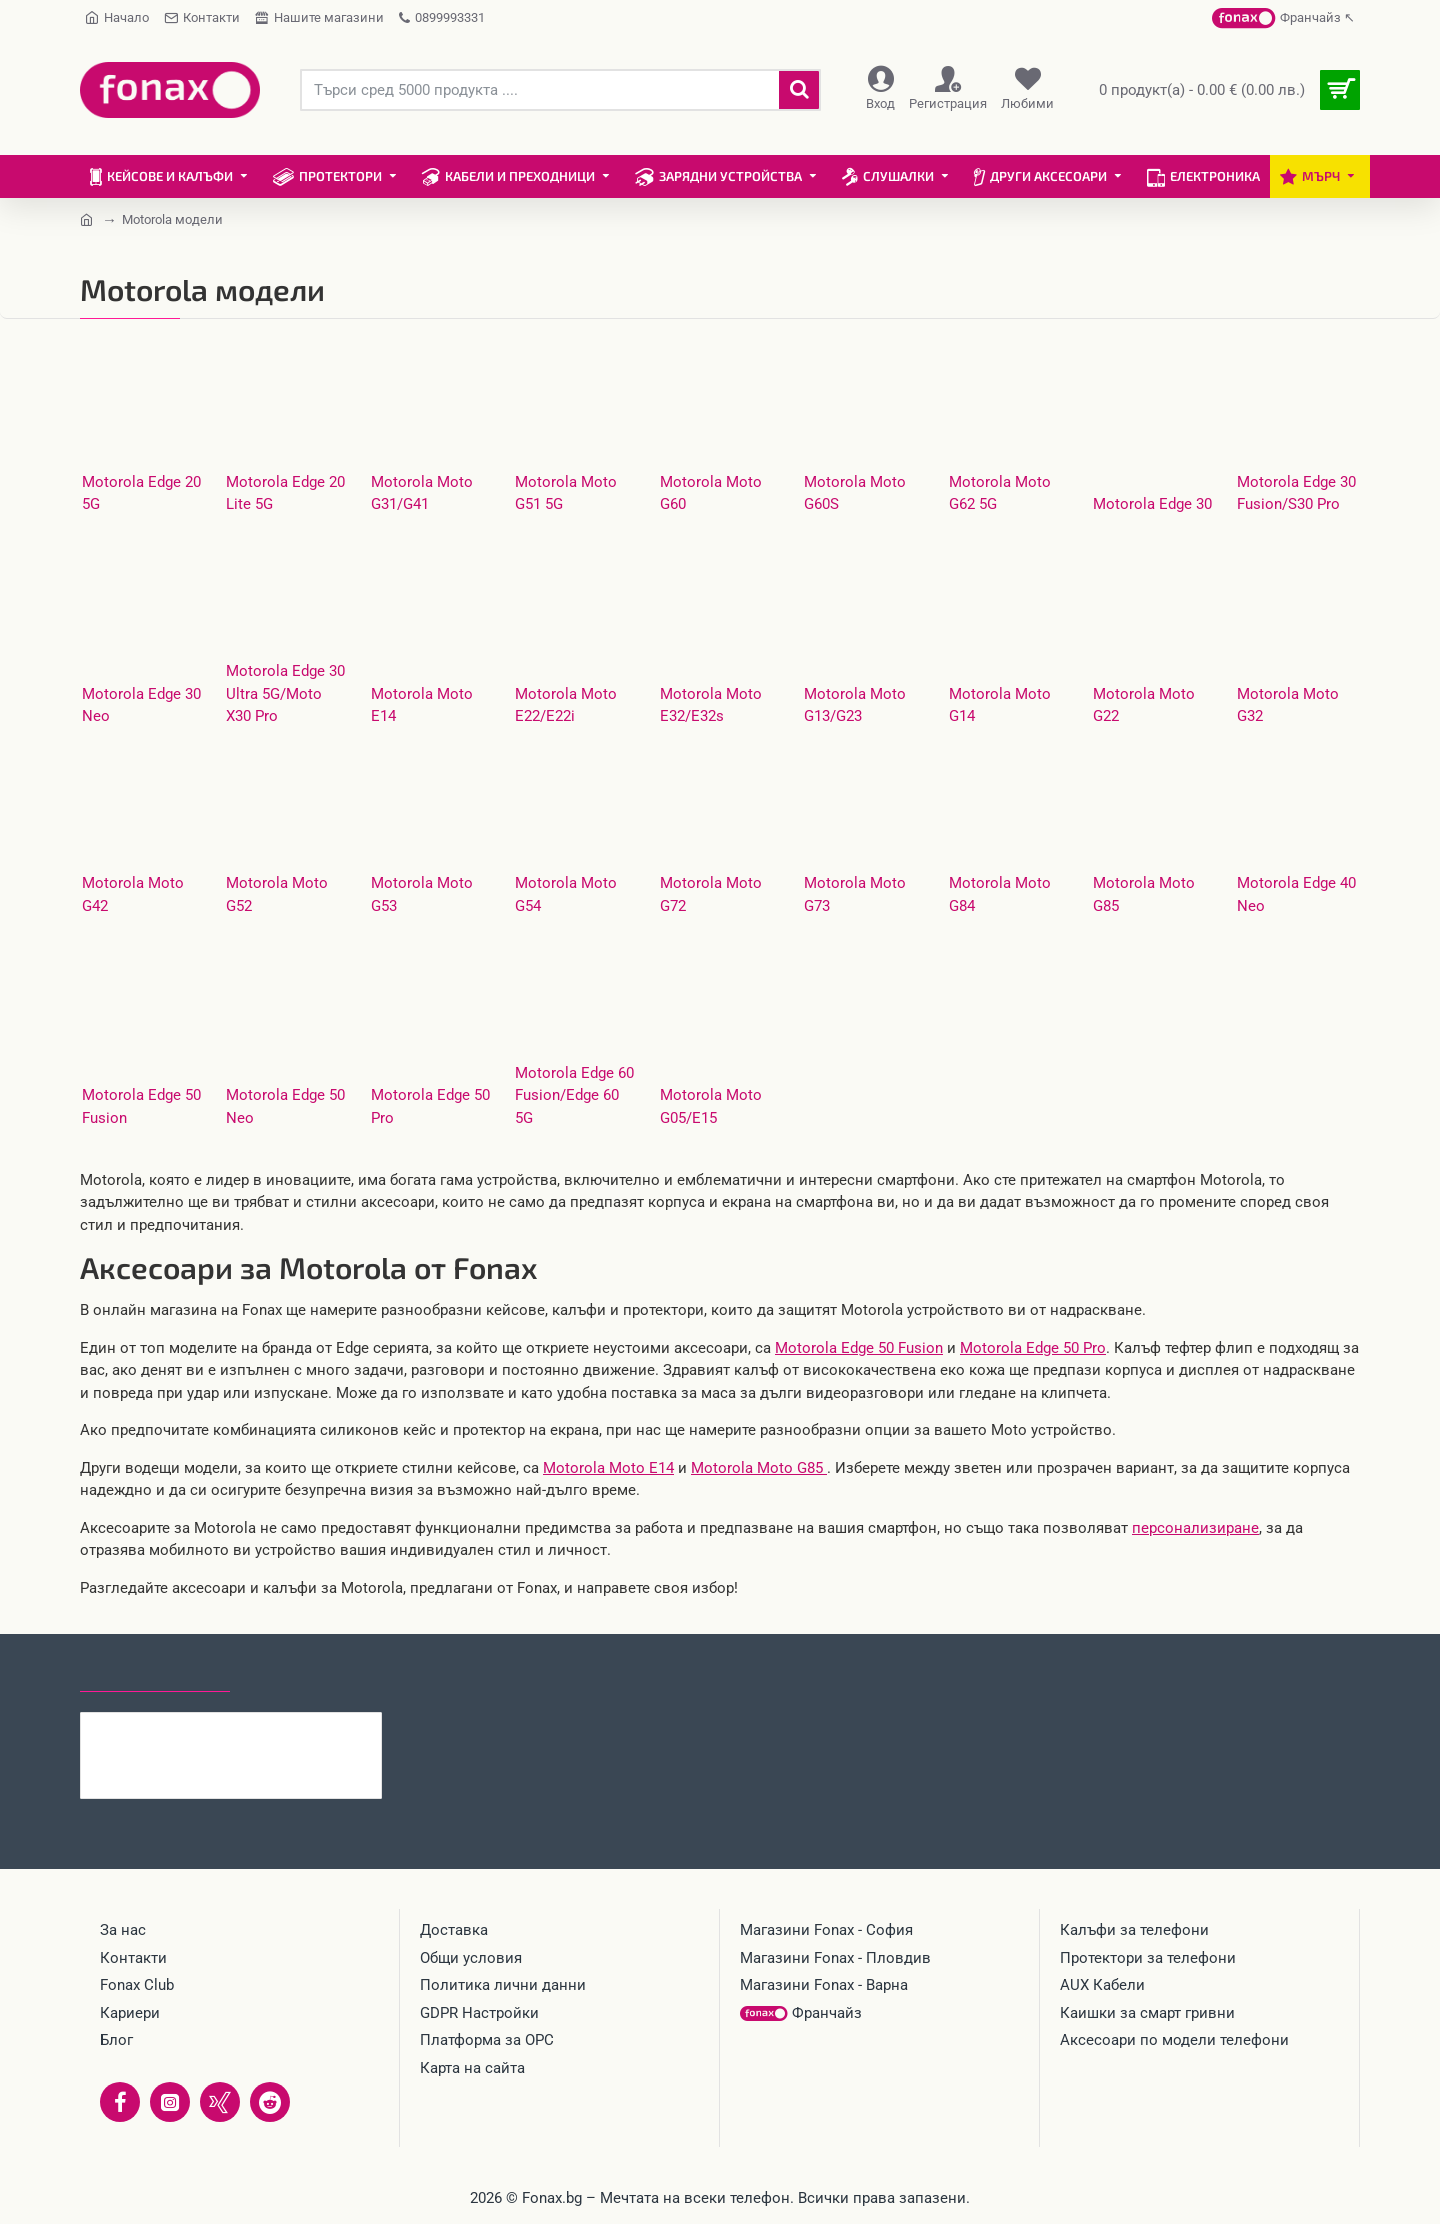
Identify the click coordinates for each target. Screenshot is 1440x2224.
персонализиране (1195, 1528)
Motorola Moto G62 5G (1000, 493)
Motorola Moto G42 (133, 894)
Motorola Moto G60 (711, 493)
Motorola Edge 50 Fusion (141, 1106)
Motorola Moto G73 (855, 894)
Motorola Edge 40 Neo (1296, 894)
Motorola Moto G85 (1144, 894)
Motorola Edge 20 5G (141, 493)
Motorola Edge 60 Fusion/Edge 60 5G (574, 1095)
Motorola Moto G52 (277, 894)
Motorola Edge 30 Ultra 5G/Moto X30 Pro (285, 693)
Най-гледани (302, 1673)
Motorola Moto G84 (1000, 894)
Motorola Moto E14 (422, 705)
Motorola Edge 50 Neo (285, 1106)
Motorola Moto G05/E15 (711, 1106)
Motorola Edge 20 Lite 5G (285, 493)
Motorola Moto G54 (566, 894)
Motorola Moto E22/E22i (566, 705)
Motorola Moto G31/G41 (422, 493)
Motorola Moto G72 (711, 894)
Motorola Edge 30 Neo (141, 705)
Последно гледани (155, 1673)
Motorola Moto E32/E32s (711, 705)
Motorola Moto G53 (422, 894)
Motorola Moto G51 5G (566, 493)
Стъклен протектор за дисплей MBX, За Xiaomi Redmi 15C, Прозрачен (270, 1728)
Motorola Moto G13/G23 (855, 705)
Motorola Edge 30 (1152, 504)
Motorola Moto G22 (1144, 705)
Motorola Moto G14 (1000, 705)
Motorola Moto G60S (855, 493)
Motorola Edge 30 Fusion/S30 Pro (1296, 493)
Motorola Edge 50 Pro (430, 1106)
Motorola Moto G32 (1288, 705)
